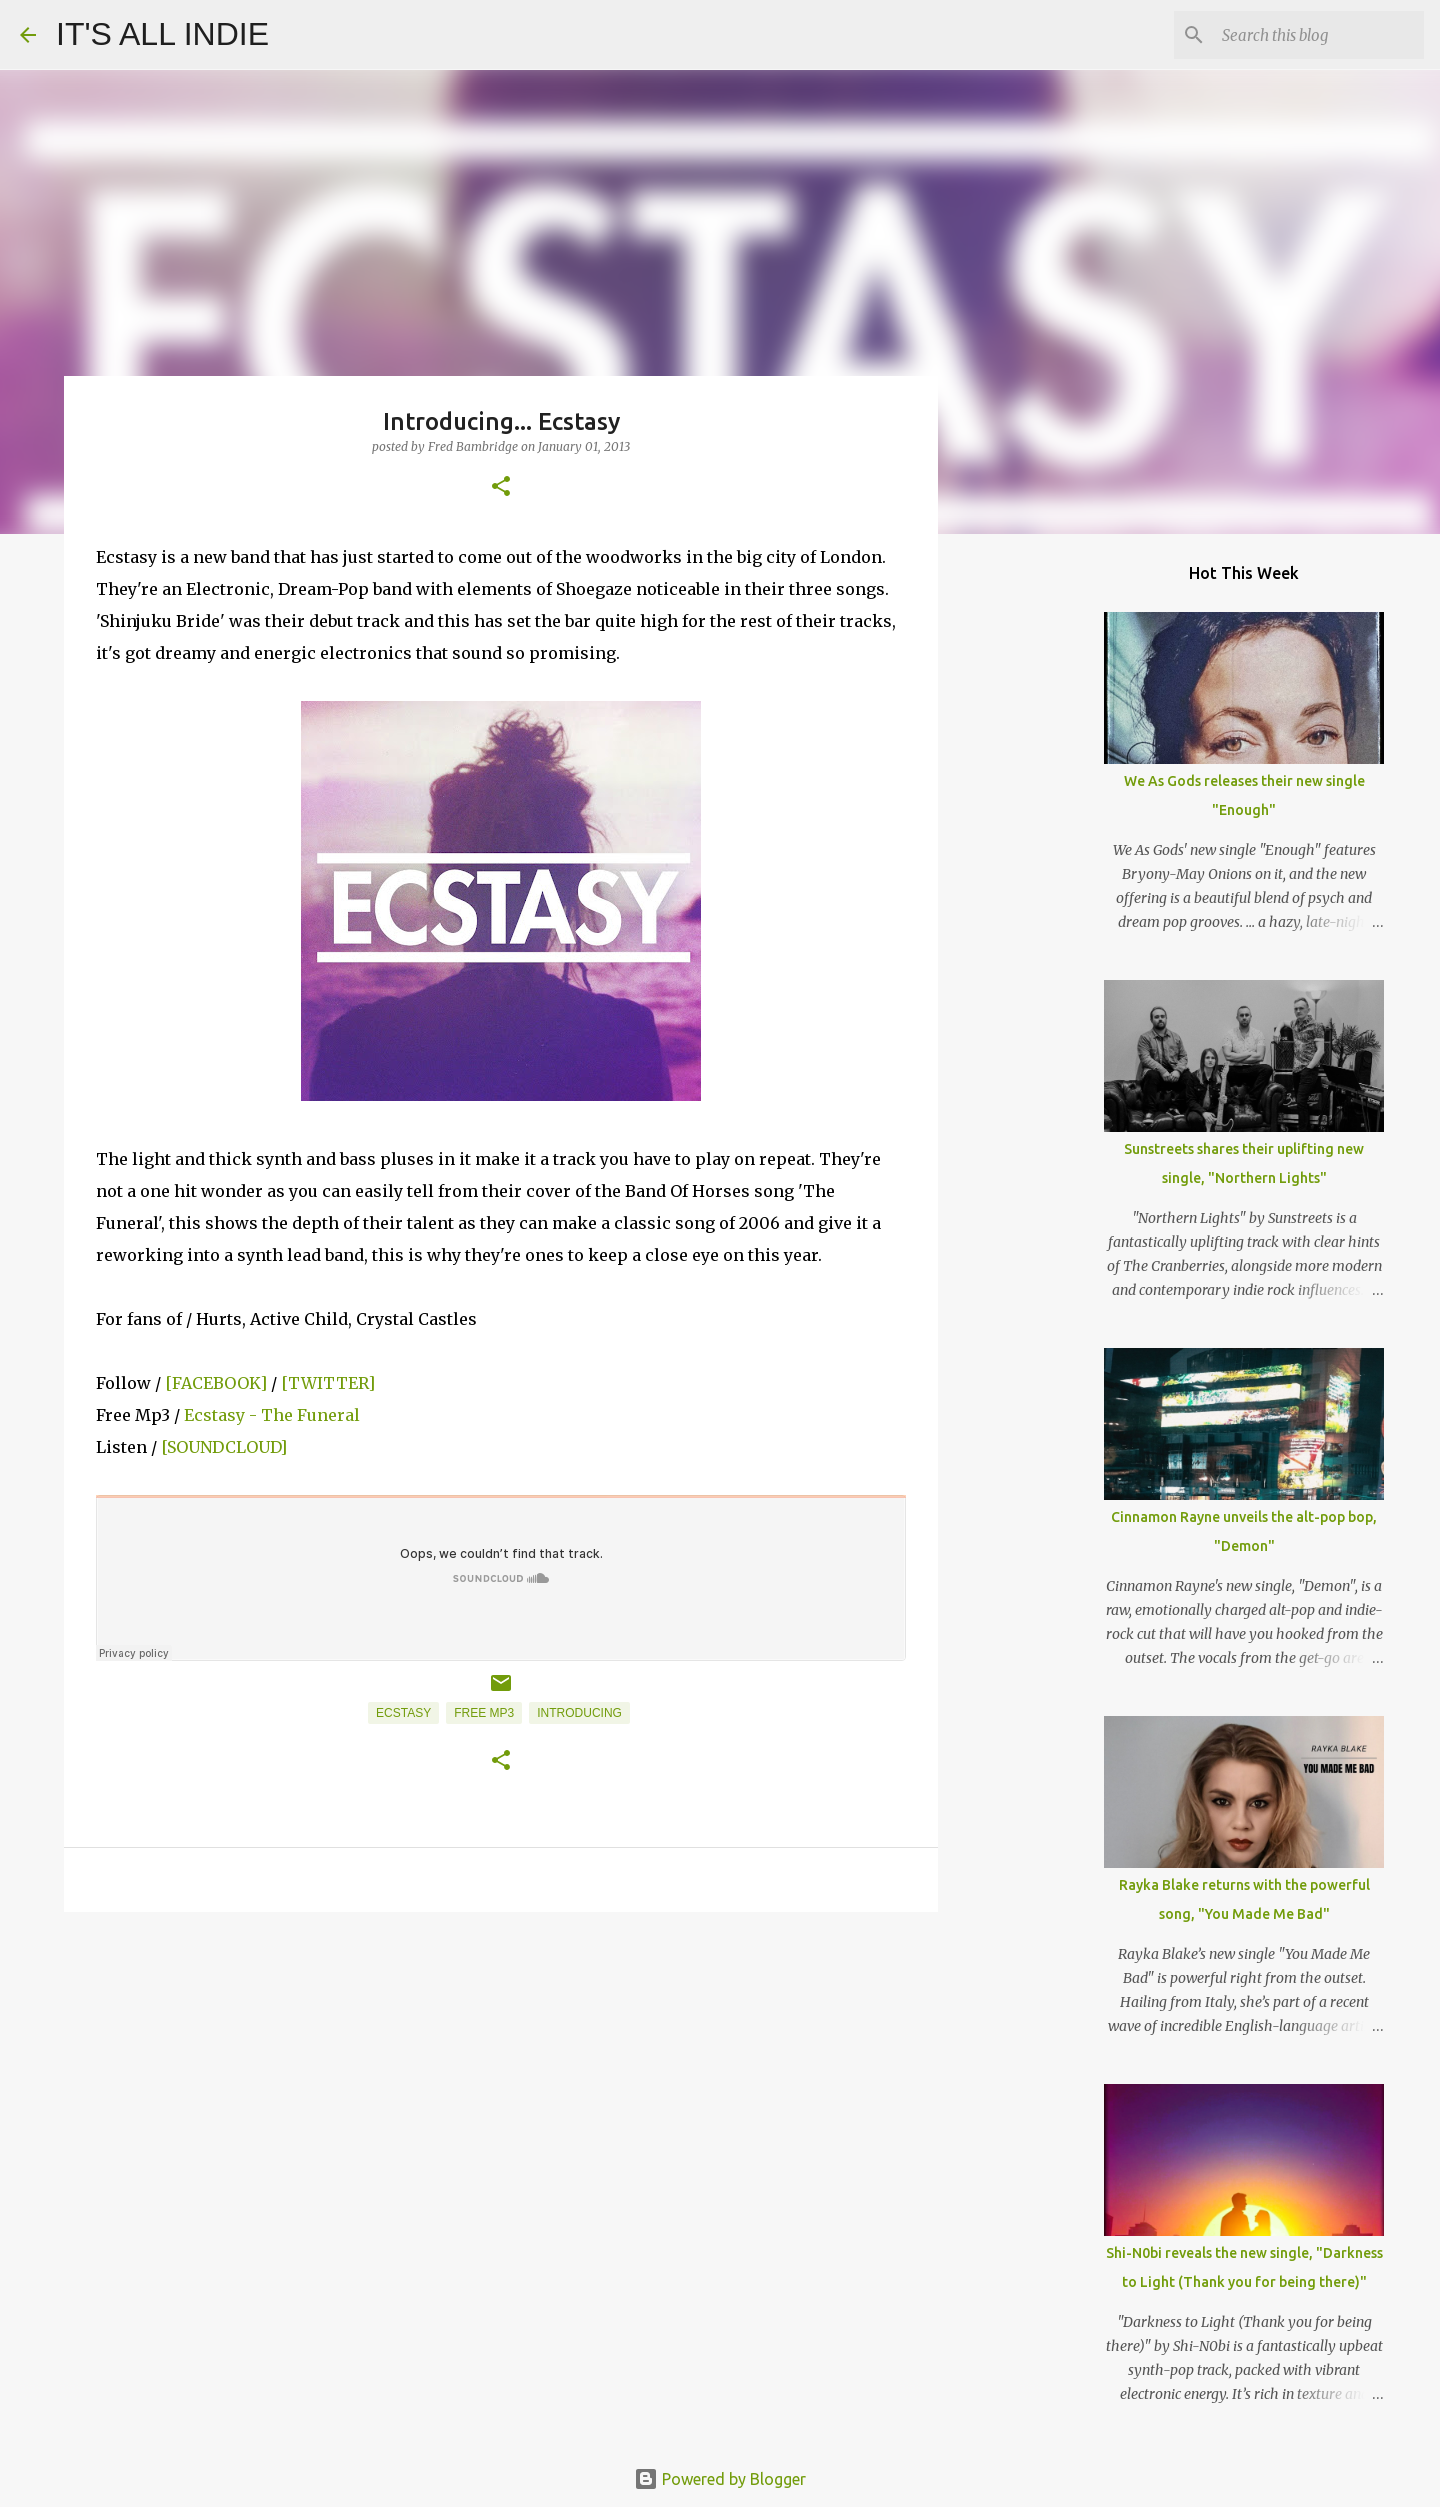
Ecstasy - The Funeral (270, 1415)
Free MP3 (484, 1713)
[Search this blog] (1319, 35)
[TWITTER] (328, 1383)
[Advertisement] (501, 2082)
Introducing (579, 1713)
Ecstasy (403, 1713)
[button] (501, 487)
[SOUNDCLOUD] (224, 1447)
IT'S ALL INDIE (162, 34)
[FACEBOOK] (216, 1383)
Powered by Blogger (720, 2479)
